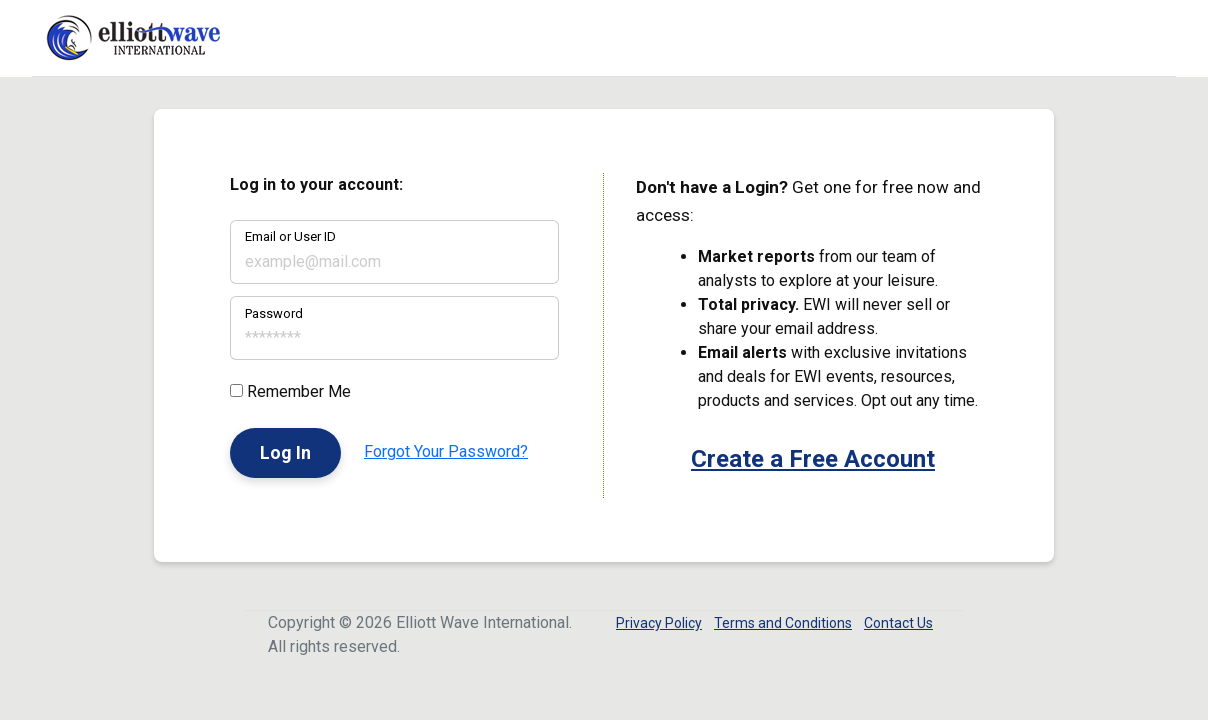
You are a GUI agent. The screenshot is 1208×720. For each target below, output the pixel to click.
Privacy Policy (659, 623)
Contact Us (898, 623)
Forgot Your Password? (446, 451)
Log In (285, 452)
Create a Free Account (813, 459)
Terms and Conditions (783, 623)
